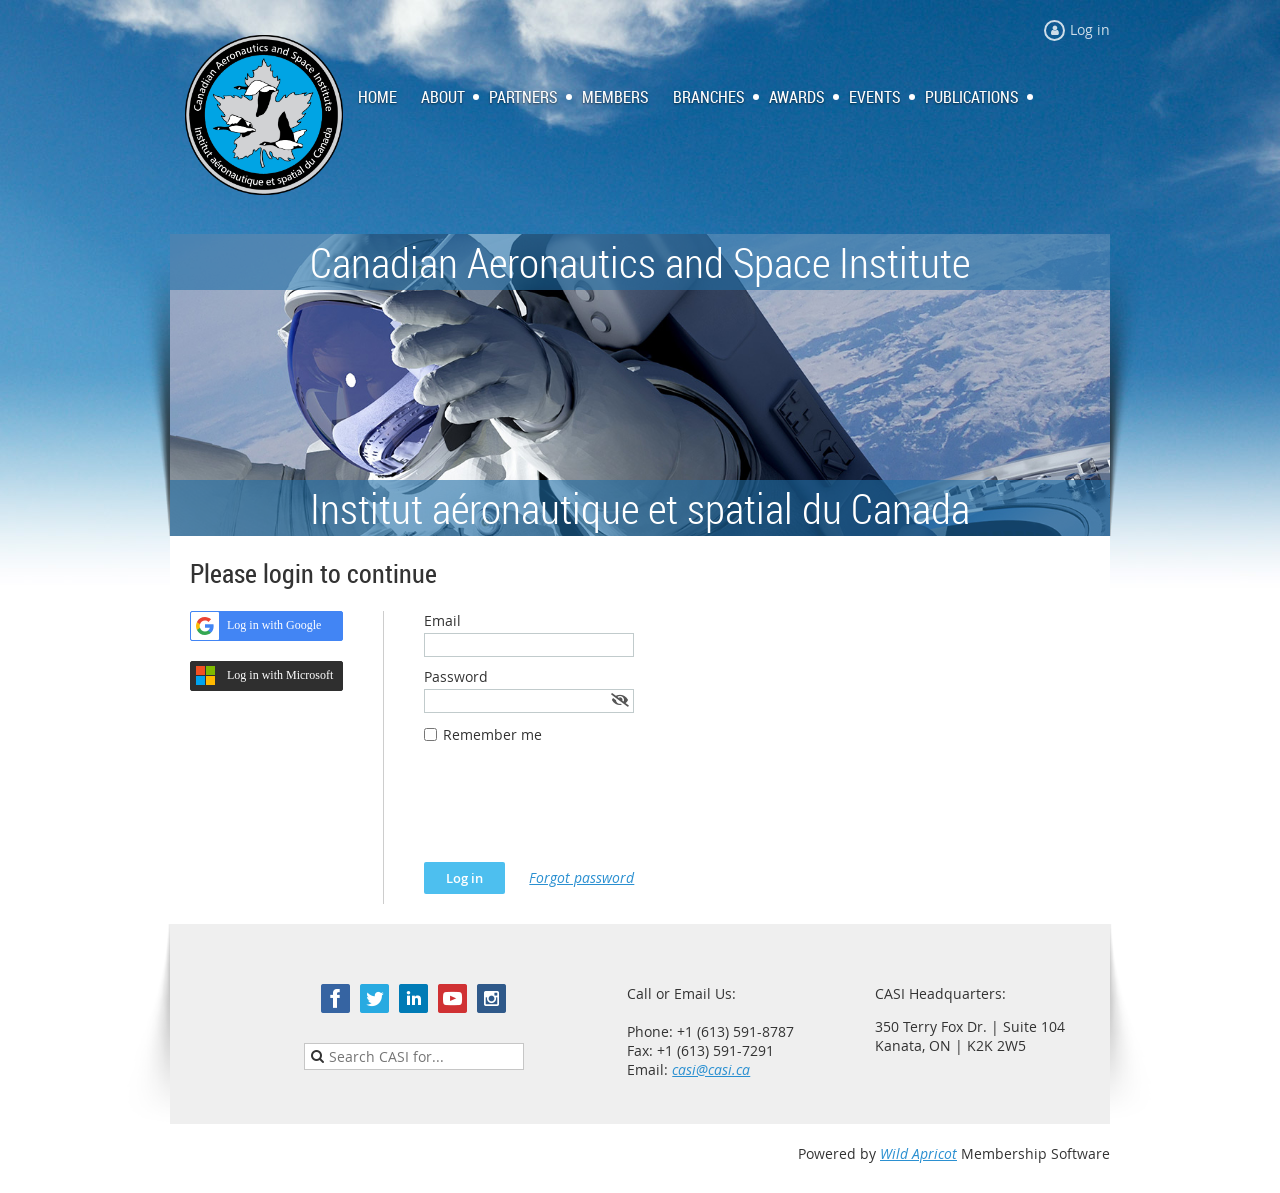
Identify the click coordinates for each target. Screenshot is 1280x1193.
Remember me (492, 734)
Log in (1090, 29)
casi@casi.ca (711, 1069)
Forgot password (581, 877)
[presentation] (576, 813)
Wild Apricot (918, 1153)
